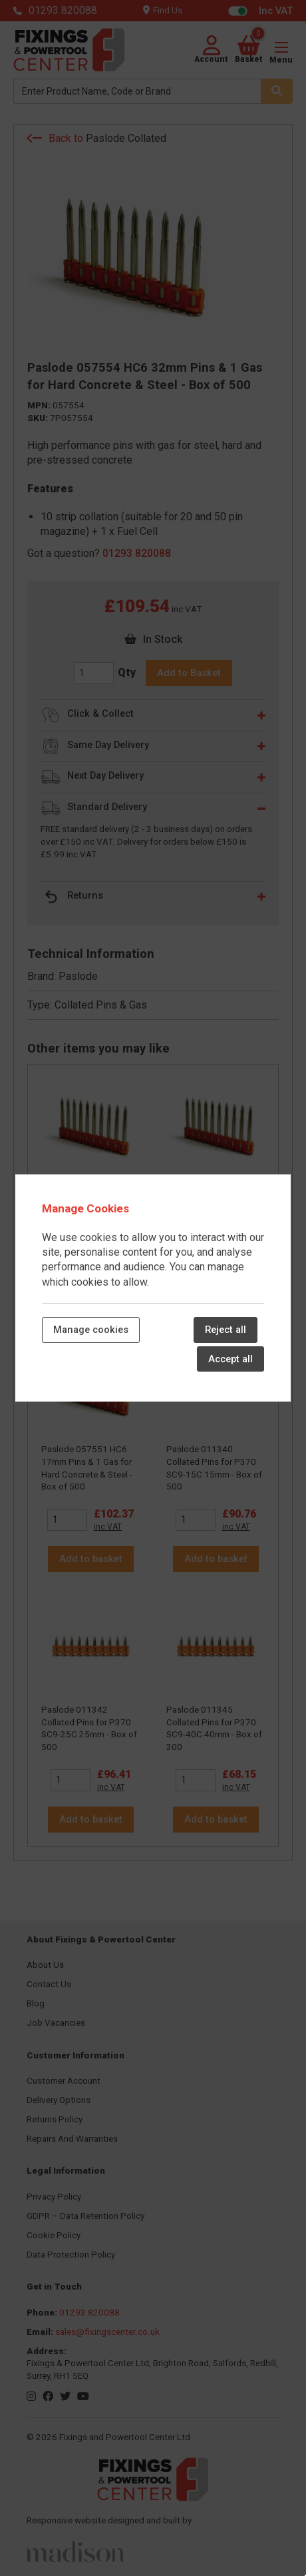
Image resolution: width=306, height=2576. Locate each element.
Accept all (230, 1359)
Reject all (225, 1330)
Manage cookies (90, 1330)
